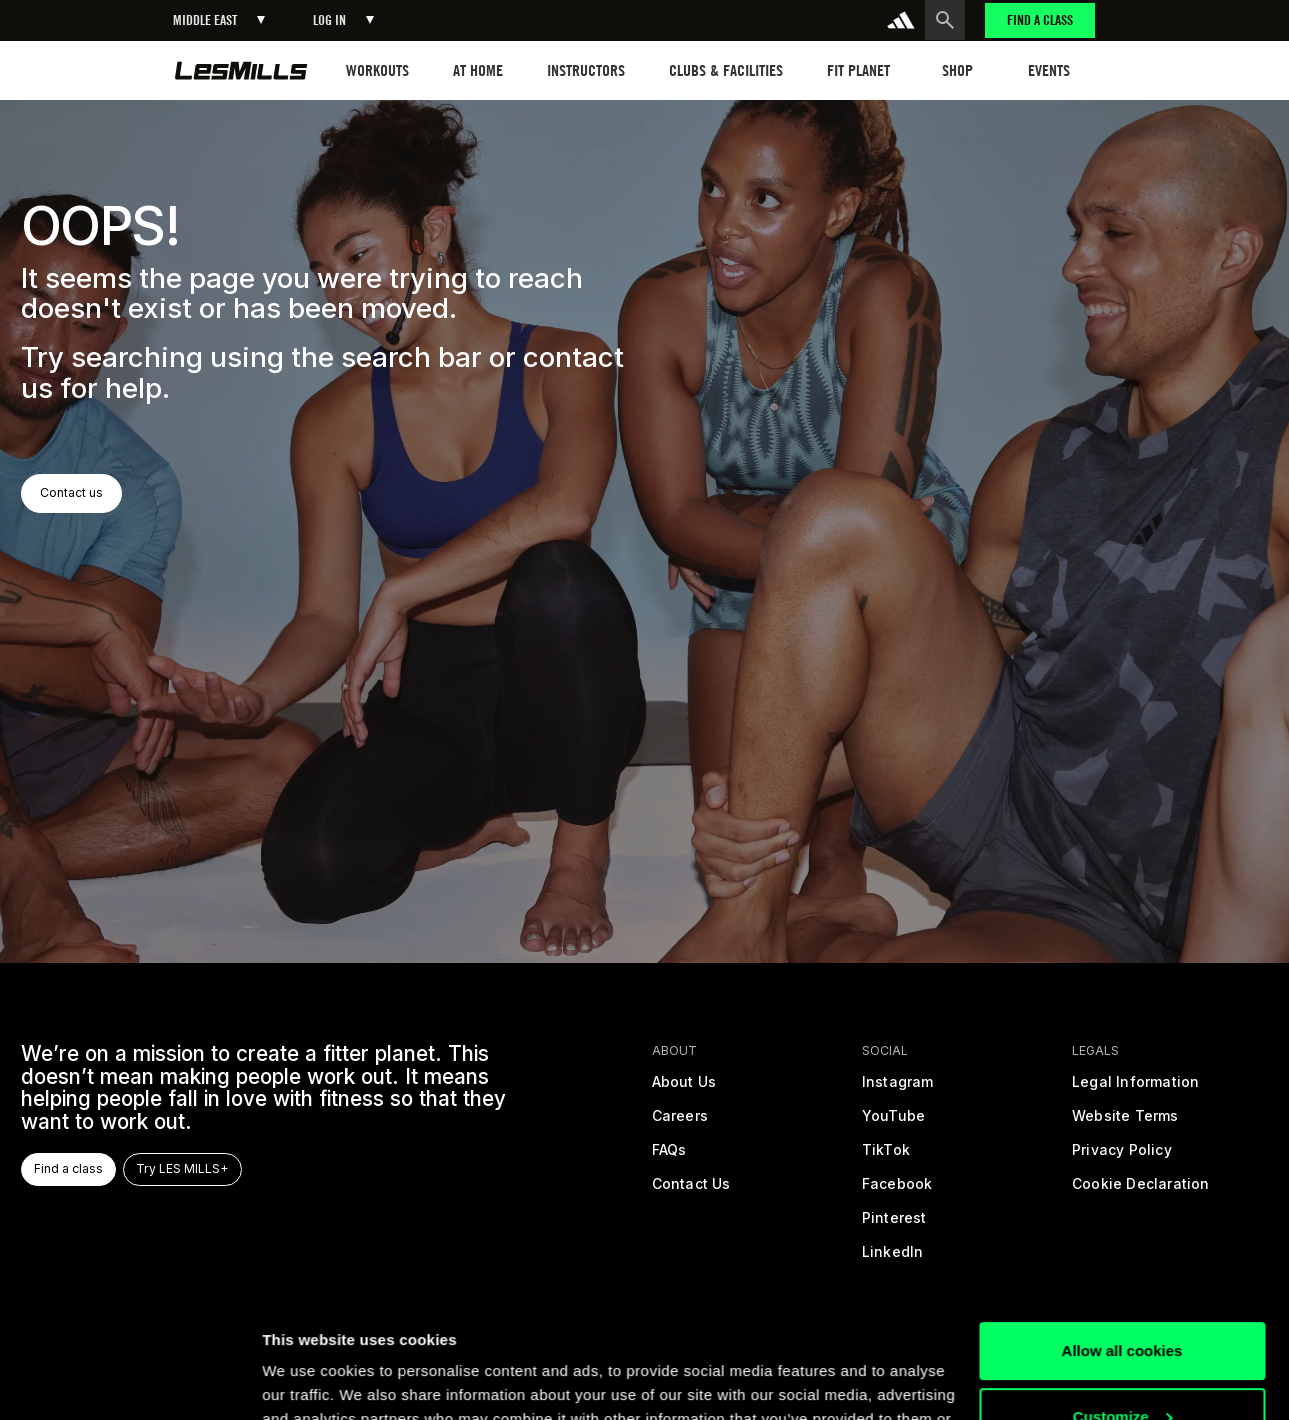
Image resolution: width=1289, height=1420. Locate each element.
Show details (308, 1380)
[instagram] (898, 1088)
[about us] (683, 1088)
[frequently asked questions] (668, 1156)
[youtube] (893, 1122)
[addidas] (901, 20)
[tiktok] (886, 1156)
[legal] (1136, 1088)
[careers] (679, 1122)
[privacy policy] (1122, 1156)
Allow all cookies (1122, 1233)
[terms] (1125, 1122)
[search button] (945, 20)
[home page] (241, 70)
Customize (1123, 1298)
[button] (219, 20)
